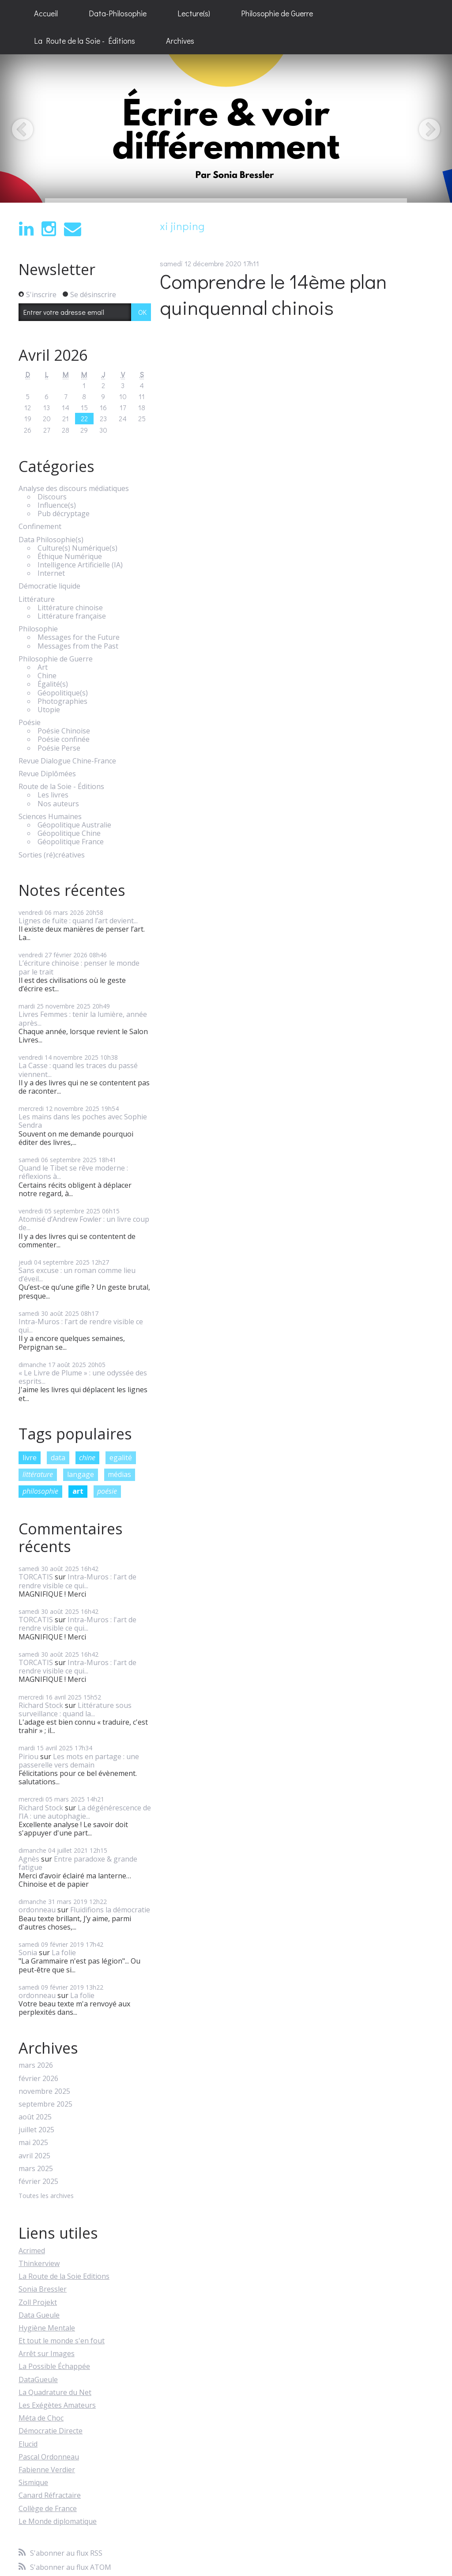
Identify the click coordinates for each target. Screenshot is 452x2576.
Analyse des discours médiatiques (74, 488)
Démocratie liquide (49, 586)
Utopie (49, 710)
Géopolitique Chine (69, 833)
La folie (64, 1952)
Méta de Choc (41, 2418)
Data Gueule (39, 2315)
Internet (51, 573)
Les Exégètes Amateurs (57, 2405)
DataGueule (38, 2379)
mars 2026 (36, 2065)
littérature (38, 1474)
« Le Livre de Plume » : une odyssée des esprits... (83, 1377)
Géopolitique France (71, 842)
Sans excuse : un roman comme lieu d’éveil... (77, 1274)
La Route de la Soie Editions (64, 2276)
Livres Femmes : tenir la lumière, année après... (83, 1018)
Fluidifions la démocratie (110, 1910)
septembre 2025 (45, 2104)
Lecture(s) (193, 13)
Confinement (40, 526)
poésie (107, 1491)
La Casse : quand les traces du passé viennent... (78, 1070)
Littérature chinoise (70, 608)
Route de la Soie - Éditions (61, 786)
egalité (120, 1457)
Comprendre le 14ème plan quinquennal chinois (273, 294)
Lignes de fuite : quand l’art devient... (78, 920)
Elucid (28, 2444)
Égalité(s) (53, 684)
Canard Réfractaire (50, 2495)
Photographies (62, 701)
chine (87, 1457)
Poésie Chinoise (64, 731)
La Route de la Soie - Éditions (84, 40)
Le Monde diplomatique (58, 2521)
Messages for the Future (79, 637)
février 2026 (38, 2078)
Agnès (29, 1859)
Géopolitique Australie (74, 825)
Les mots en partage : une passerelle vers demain (79, 1761)
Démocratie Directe (51, 2431)
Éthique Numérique (70, 556)
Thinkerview (39, 2263)
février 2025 (38, 2181)
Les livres (53, 795)
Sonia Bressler (43, 2289)
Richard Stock (41, 1705)
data (58, 1457)
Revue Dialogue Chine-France (67, 761)
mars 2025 (36, 2168)
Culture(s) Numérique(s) (77, 548)
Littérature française (72, 616)
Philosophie (38, 629)
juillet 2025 (36, 2130)
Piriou (28, 1756)
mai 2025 (33, 2142)
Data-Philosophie (118, 13)
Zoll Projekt (38, 2302)
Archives (180, 40)
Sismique (33, 2482)
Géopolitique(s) (63, 693)
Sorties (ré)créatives (52, 855)
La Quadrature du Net (55, 2392)
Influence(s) (57, 505)
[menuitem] (46, 13)
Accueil (46, 13)
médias (119, 1474)
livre (30, 1457)
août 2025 (35, 2117)
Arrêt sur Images (47, 2353)
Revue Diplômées (47, 774)
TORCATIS (36, 1577)
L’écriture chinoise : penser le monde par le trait (79, 967)
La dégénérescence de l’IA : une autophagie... (85, 1812)
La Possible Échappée (54, 2366)
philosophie (40, 1491)
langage (80, 1474)
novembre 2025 (44, 2091)
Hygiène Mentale (47, 2328)
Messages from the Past (78, 646)
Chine (47, 676)
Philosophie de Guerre (277, 13)
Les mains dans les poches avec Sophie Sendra (83, 1121)
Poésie (30, 722)
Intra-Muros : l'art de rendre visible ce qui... (81, 1326)
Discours (52, 497)
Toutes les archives (46, 2196)
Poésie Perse (59, 748)
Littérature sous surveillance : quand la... (75, 1709)
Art (43, 667)
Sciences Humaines (50, 816)
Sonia (28, 1952)
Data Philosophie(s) (51, 540)
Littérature (37, 599)
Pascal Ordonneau (49, 2457)
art (77, 1491)
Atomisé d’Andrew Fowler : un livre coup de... (84, 1223)
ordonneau (37, 1910)
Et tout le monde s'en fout (62, 2341)
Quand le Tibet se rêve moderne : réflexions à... (73, 1172)
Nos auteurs (58, 804)
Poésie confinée (64, 739)
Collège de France (48, 2508)
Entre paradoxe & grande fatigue (78, 1863)
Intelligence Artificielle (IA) (80, 565)
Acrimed (32, 2250)
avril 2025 (34, 2156)
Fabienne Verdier (47, 2469)
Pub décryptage (64, 514)
